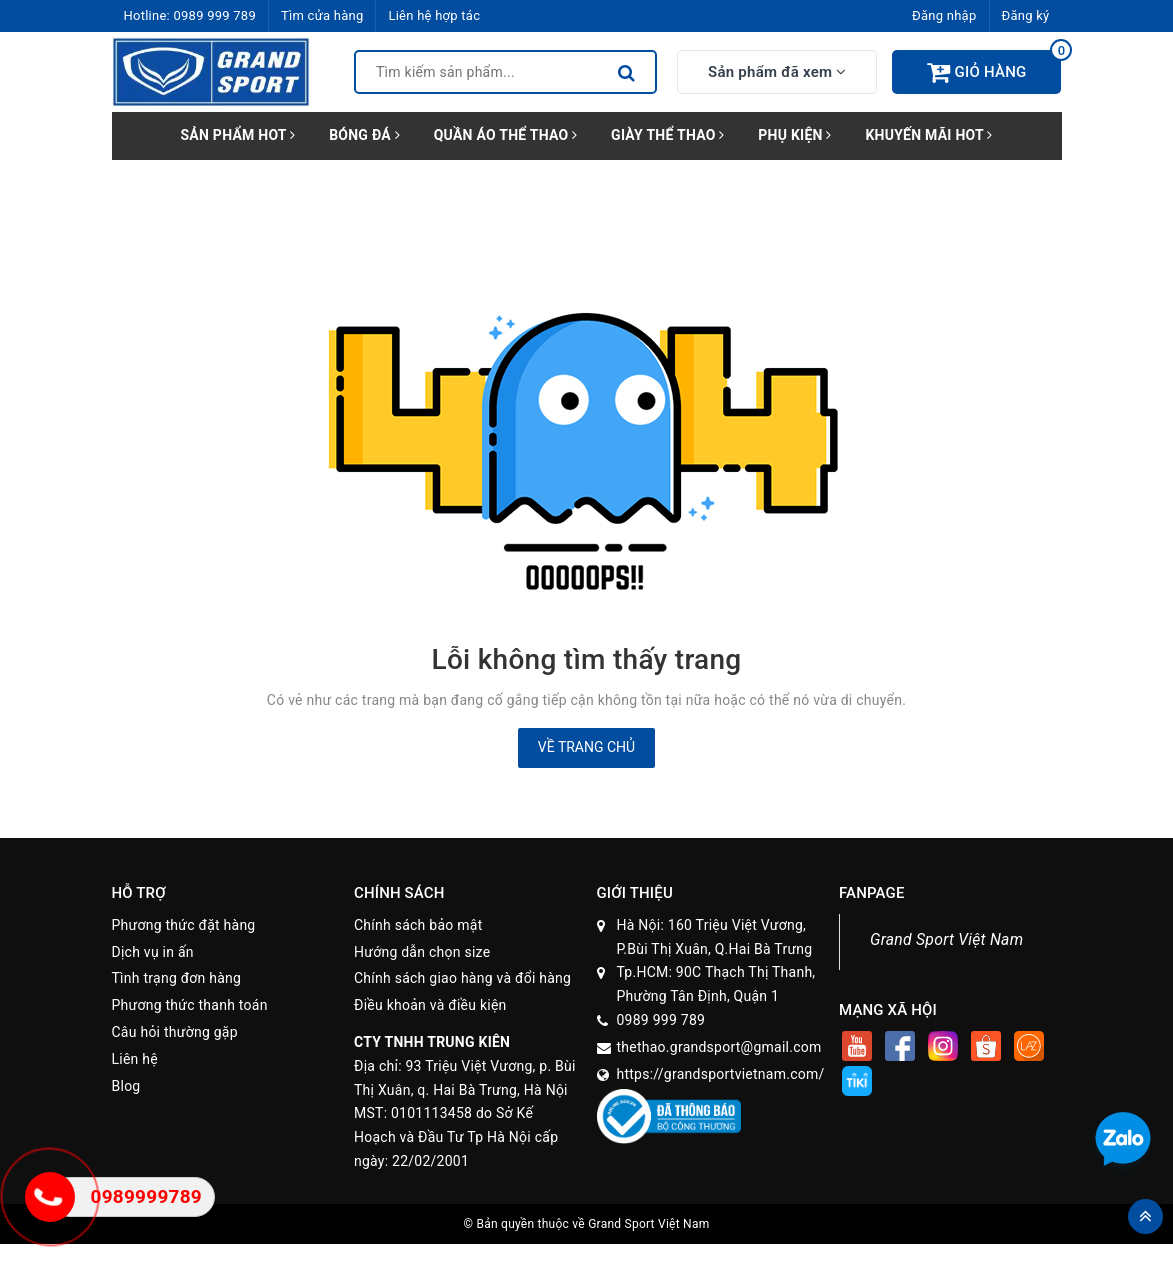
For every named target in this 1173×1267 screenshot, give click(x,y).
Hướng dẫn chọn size (422, 952)
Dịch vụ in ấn (153, 952)
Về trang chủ (586, 747)
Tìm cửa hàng (322, 15)
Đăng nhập (944, 15)
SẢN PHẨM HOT (237, 135)
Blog (126, 1086)
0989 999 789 (214, 15)
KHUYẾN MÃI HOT (928, 135)
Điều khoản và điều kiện (430, 1005)
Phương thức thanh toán (190, 1005)
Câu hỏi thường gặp (175, 1032)
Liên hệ (135, 1059)
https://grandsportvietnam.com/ (721, 1074)
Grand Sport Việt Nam (946, 939)
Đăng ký (1026, 15)
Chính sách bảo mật (418, 925)
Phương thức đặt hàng (184, 925)
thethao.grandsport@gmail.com (719, 1047)
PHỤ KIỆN (794, 135)
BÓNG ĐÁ (364, 135)
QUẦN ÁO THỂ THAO (506, 135)
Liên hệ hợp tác (434, 15)
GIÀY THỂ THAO (667, 135)
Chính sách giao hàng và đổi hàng (462, 978)
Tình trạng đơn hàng (177, 978)
